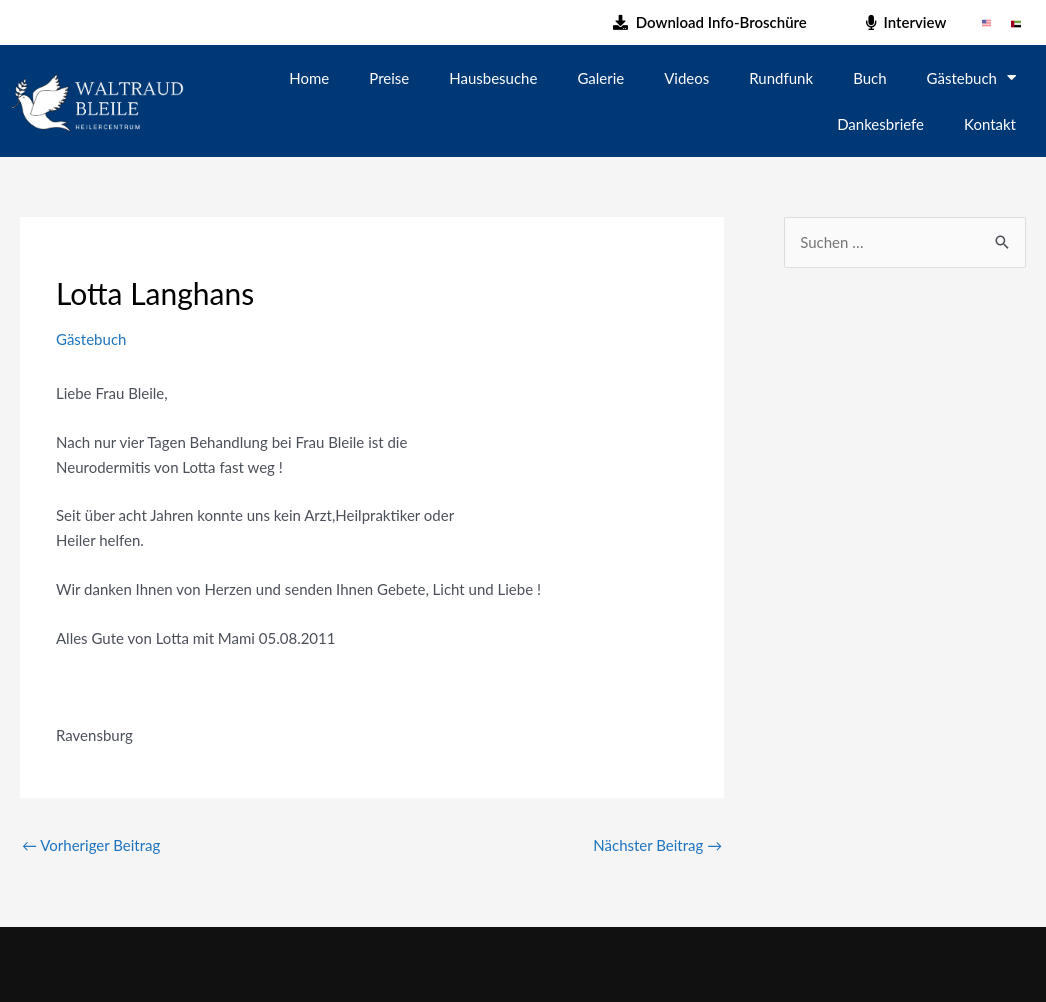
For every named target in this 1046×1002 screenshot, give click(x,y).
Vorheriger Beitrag (91, 845)
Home (309, 78)
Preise (389, 78)
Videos (686, 78)
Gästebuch (971, 77)
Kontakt (990, 124)
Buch (869, 78)
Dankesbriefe (880, 124)
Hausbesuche (493, 78)
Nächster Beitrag (657, 845)
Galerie (600, 78)
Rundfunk (781, 78)
